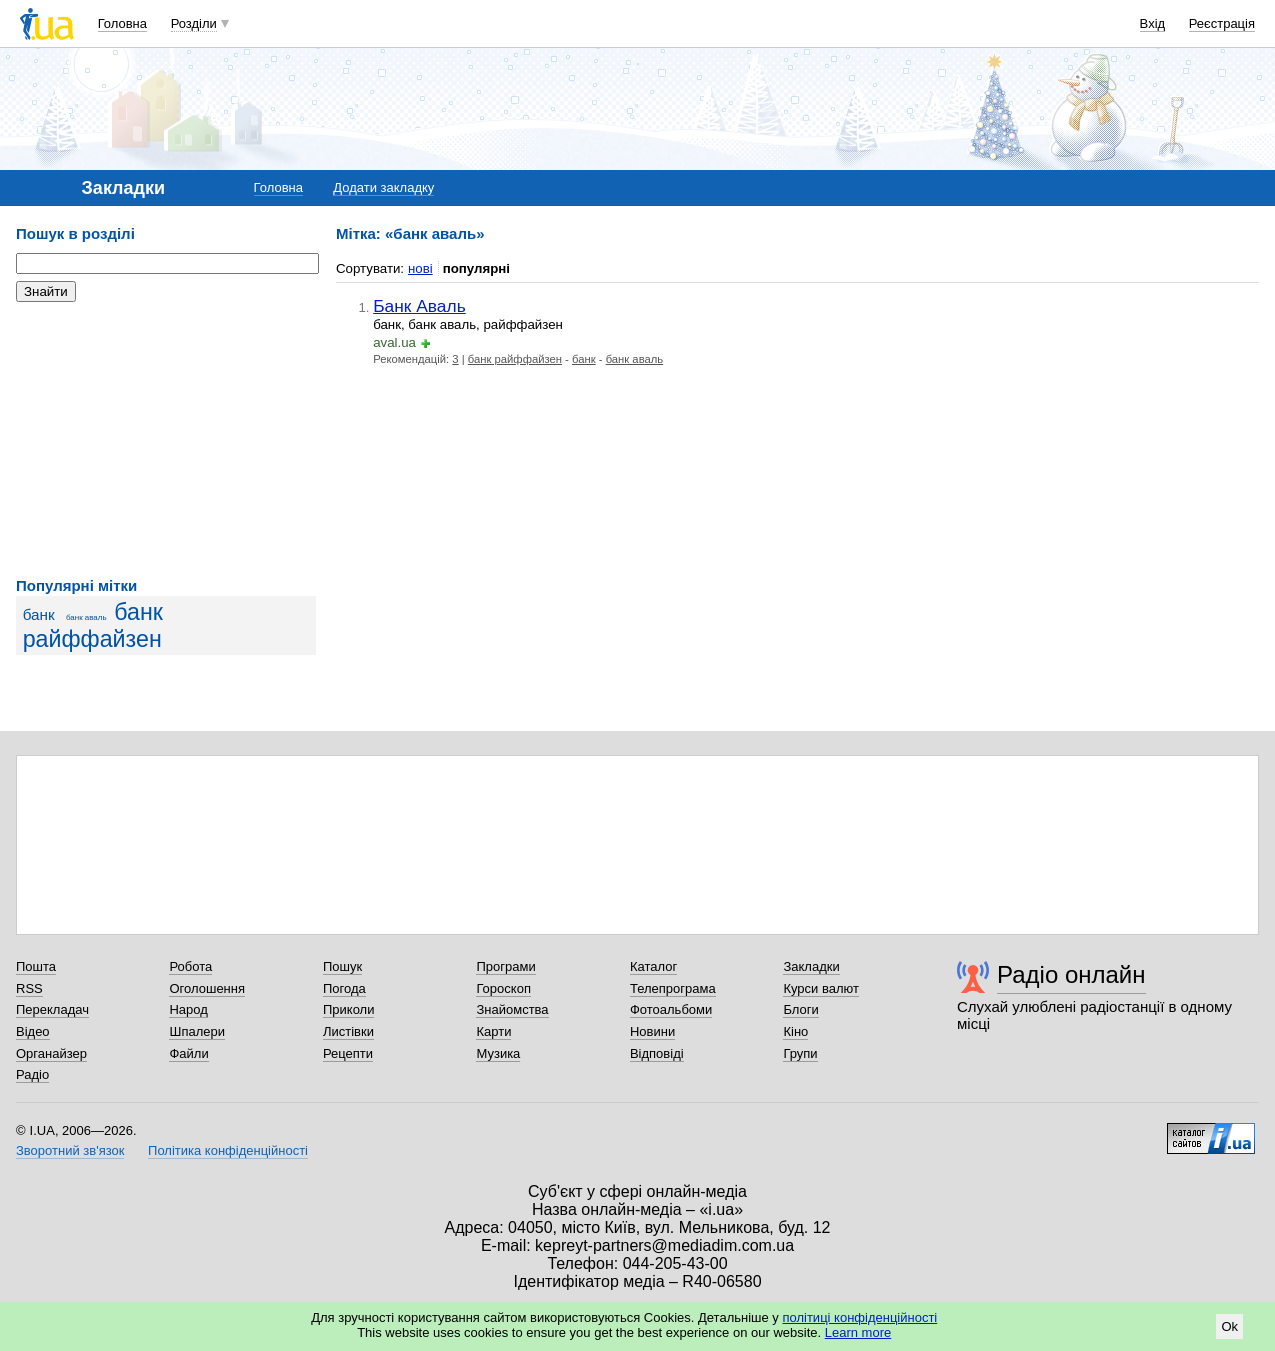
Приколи (348, 1009)
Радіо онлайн (1071, 974)
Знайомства (512, 1009)
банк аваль (86, 617)
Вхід (1153, 23)
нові (420, 268)
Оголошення (207, 988)
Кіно (795, 1031)
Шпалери (197, 1031)
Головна (122, 23)
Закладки (811, 966)
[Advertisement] (166, 440)
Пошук (342, 966)
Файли (188, 1053)
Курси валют (821, 988)
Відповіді (657, 1053)
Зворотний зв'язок (70, 1150)
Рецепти (348, 1053)
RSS (29, 988)
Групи (800, 1053)
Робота (190, 966)
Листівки (348, 1031)
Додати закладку (383, 187)
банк (39, 614)
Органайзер (51, 1053)
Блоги (800, 1009)
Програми (505, 966)
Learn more (858, 1332)
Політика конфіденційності (228, 1150)
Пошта (36, 966)
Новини (652, 1031)
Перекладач (52, 1009)
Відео (33, 1031)
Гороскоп (503, 988)
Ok (1229, 1326)
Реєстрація (1222, 23)
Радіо (32, 1074)
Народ (188, 1009)
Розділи (194, 23)
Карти (493, 1031)
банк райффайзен (93, 625)
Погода (344, 988)
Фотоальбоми (671, 1009)
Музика (498, 1053)
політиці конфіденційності (859, 1317)
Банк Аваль (419, 306)
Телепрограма (673, 988)
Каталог (653, 966)
